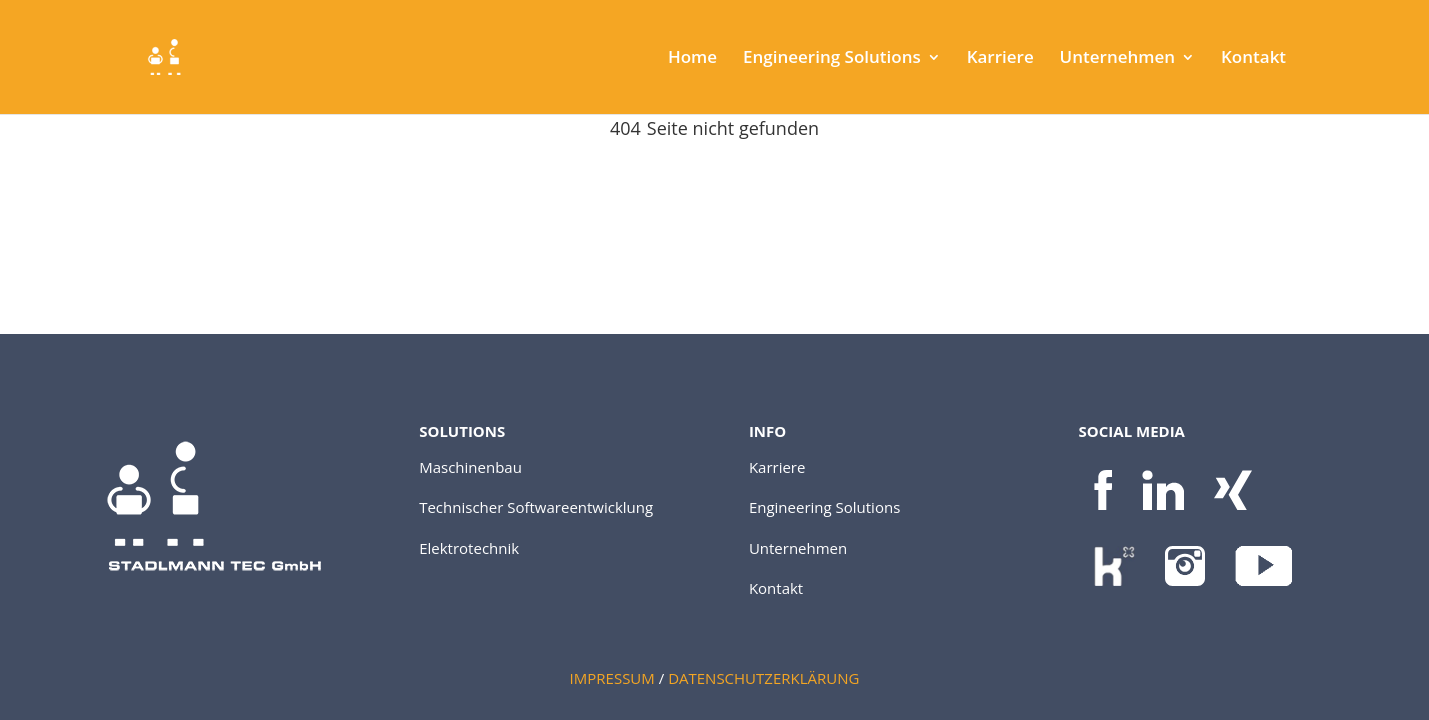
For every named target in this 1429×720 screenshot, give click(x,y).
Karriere (1000, 59)
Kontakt (1253, 59)
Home (692, 59)
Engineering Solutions (832, 59)
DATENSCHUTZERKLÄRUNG (763, 678)
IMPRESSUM (612, 678)
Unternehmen (1118, 59)
